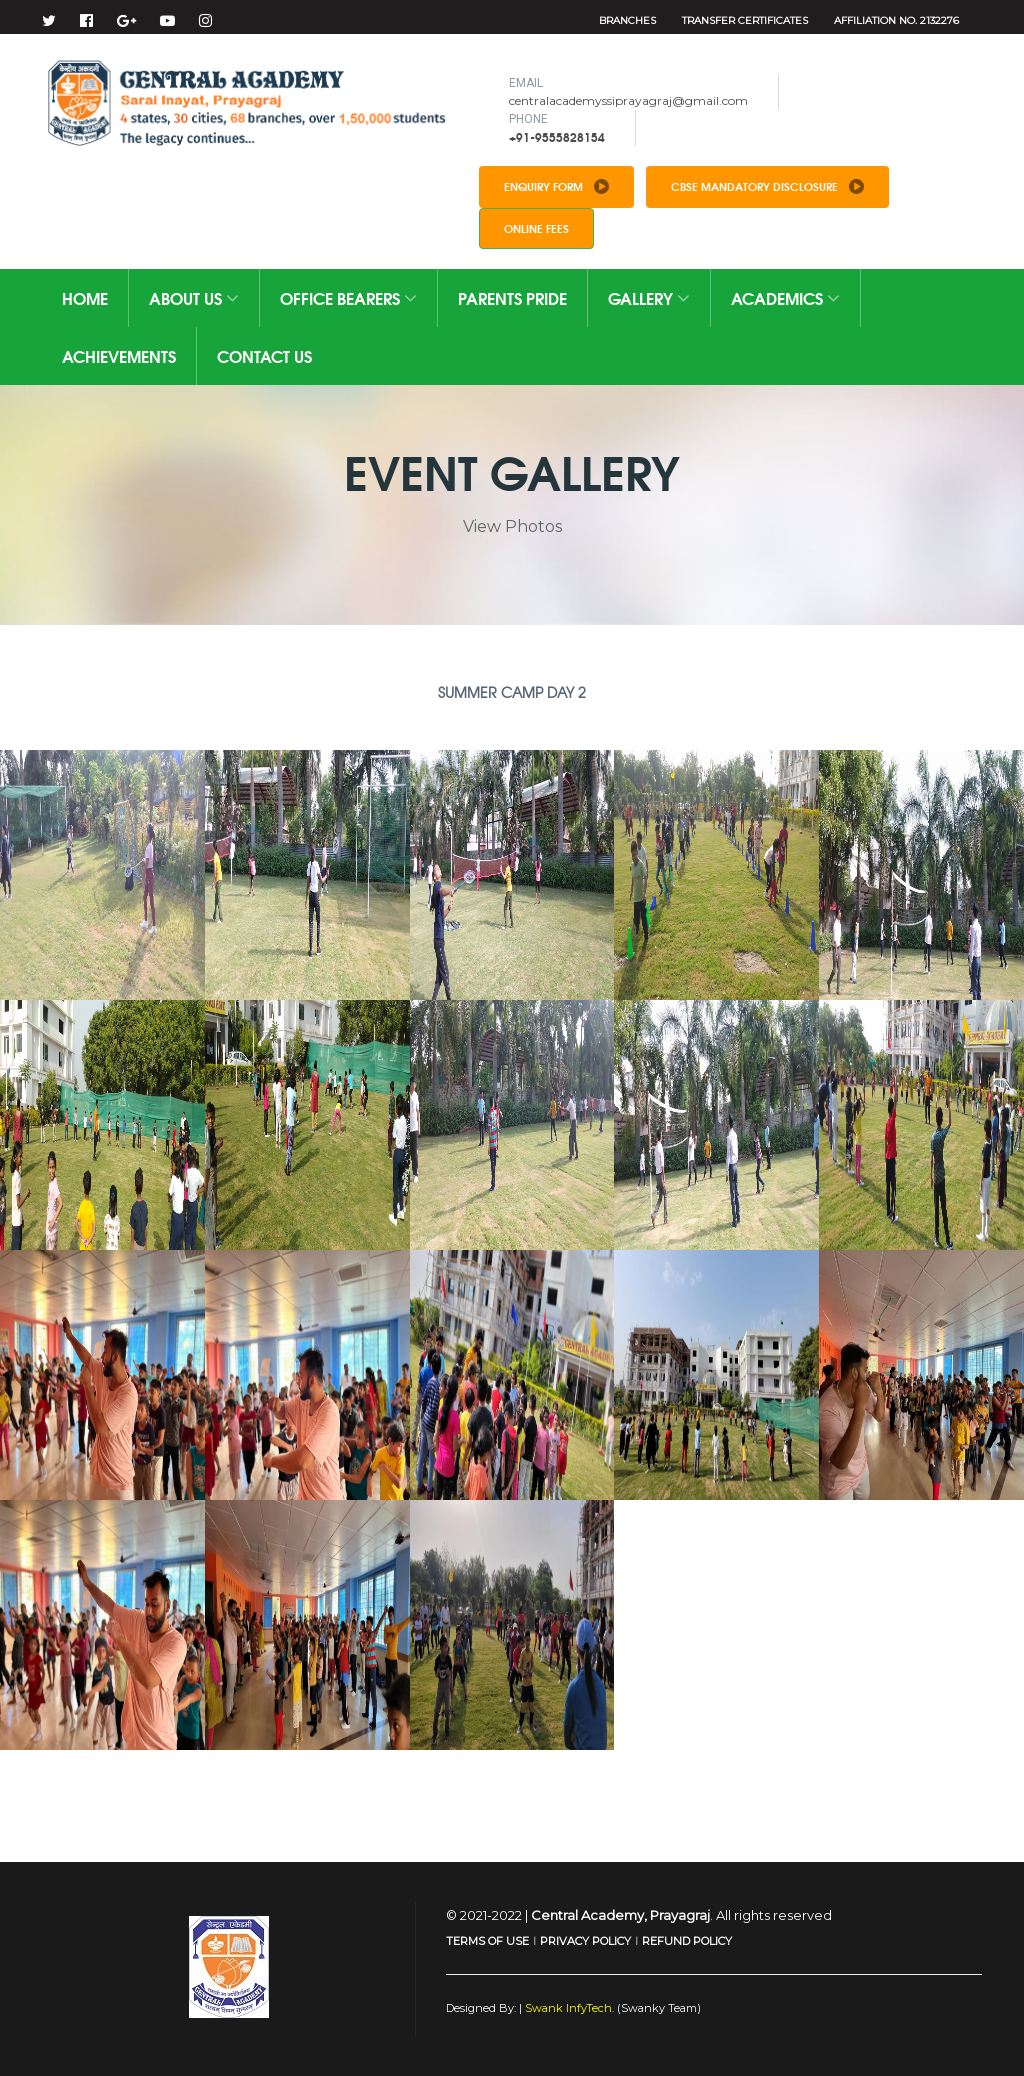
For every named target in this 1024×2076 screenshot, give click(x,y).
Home (85, 297)
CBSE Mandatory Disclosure (767, 186)
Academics (785, 297)
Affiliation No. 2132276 (896, 20)
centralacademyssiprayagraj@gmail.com (628, 100)
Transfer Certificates (745, 20)
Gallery (649, 297)
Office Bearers (348, 297)
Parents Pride (512, 297)
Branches (627, 20)
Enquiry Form (556, 186)
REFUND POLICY (687, 1941)
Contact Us (264, 355)
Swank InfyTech (567, 2008)
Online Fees (536, 228)
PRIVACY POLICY (585, 1941)
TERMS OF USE (487, 1941)
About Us (194, 297)
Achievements (119, 355)
